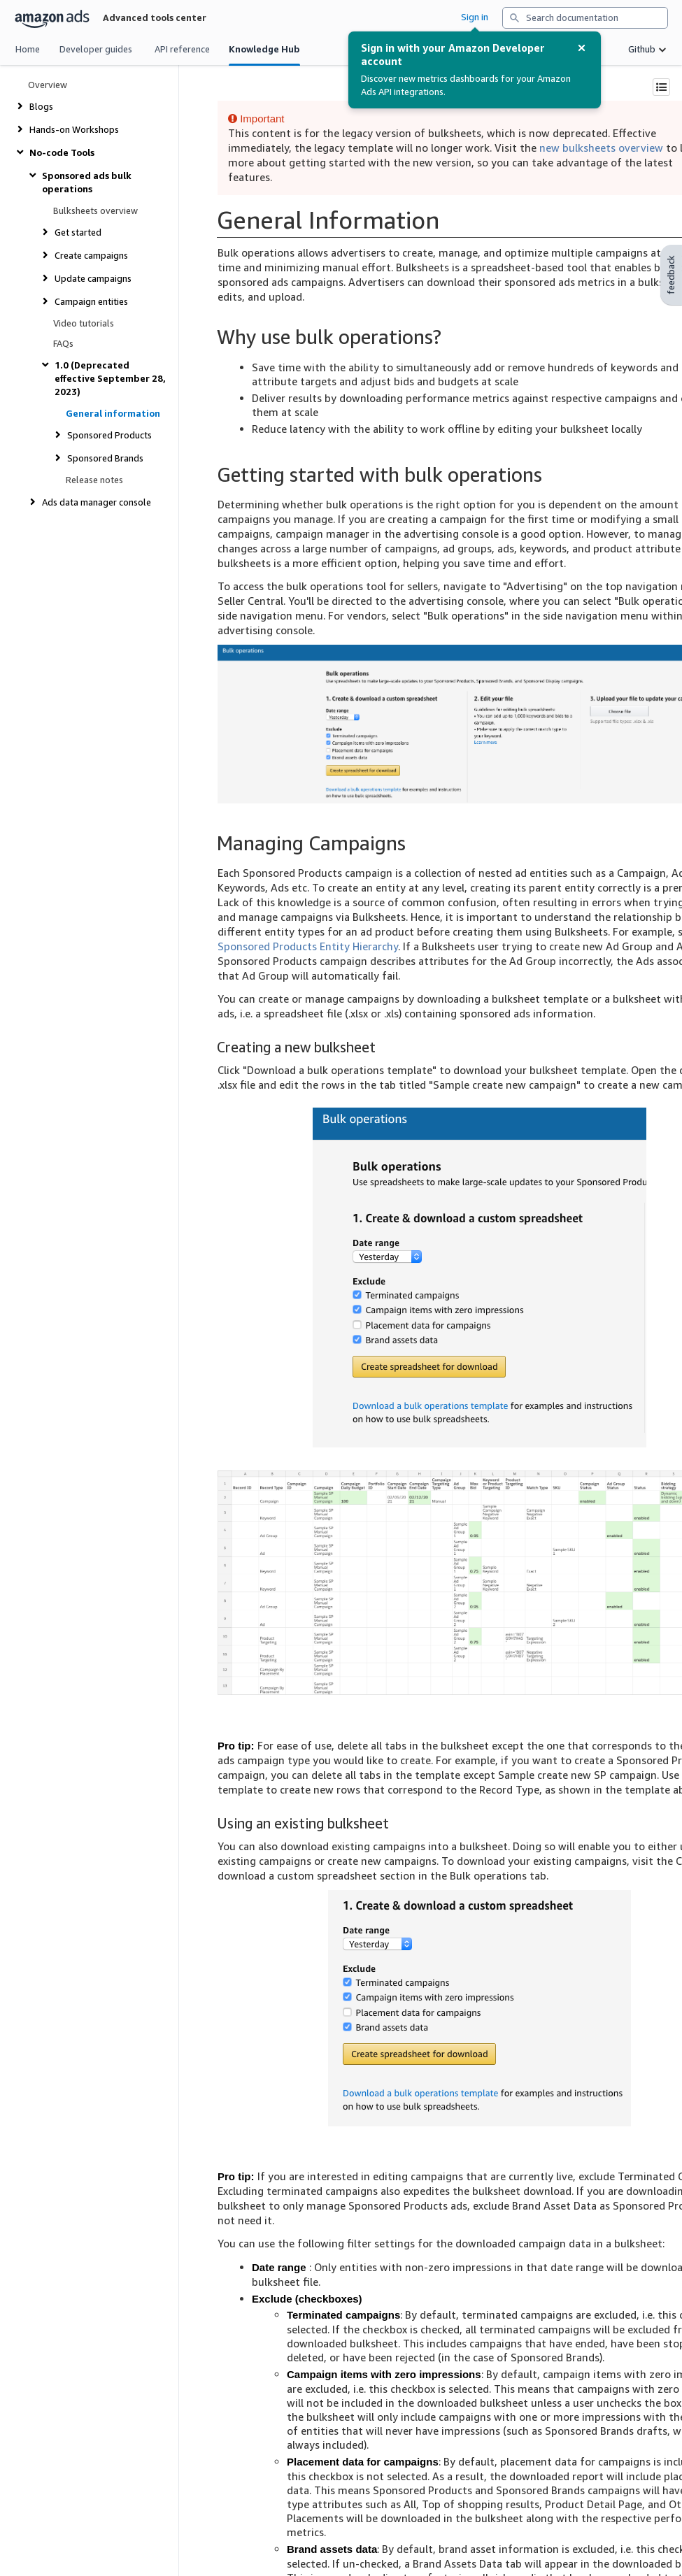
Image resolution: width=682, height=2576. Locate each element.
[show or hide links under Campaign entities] (82, 301)
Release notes (94, 480)
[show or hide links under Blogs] (32, 106)
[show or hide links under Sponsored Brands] (96, 458)
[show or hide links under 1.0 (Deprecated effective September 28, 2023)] (103, 379)
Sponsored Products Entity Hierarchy (308, 946)
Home (27, 49)
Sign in (474, 16)
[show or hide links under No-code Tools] (52, 152)
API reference (182, 49)
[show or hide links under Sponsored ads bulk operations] (97, 182)
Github (641, 49)
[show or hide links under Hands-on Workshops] (65, 129)
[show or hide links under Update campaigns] (84, 278)
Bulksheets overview (95, 211)
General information (113, 413)
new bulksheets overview (601, 147)
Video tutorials (83, 323)
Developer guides (95, 49)
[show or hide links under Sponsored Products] (100, 435)
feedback (670, 274)
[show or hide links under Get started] (69, 232)
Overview (47, 85)
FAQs (63, 343)
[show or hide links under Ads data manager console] (87, 502)
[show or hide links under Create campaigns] (82, 255)
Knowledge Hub (264, 49)
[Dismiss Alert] (581, 48)
